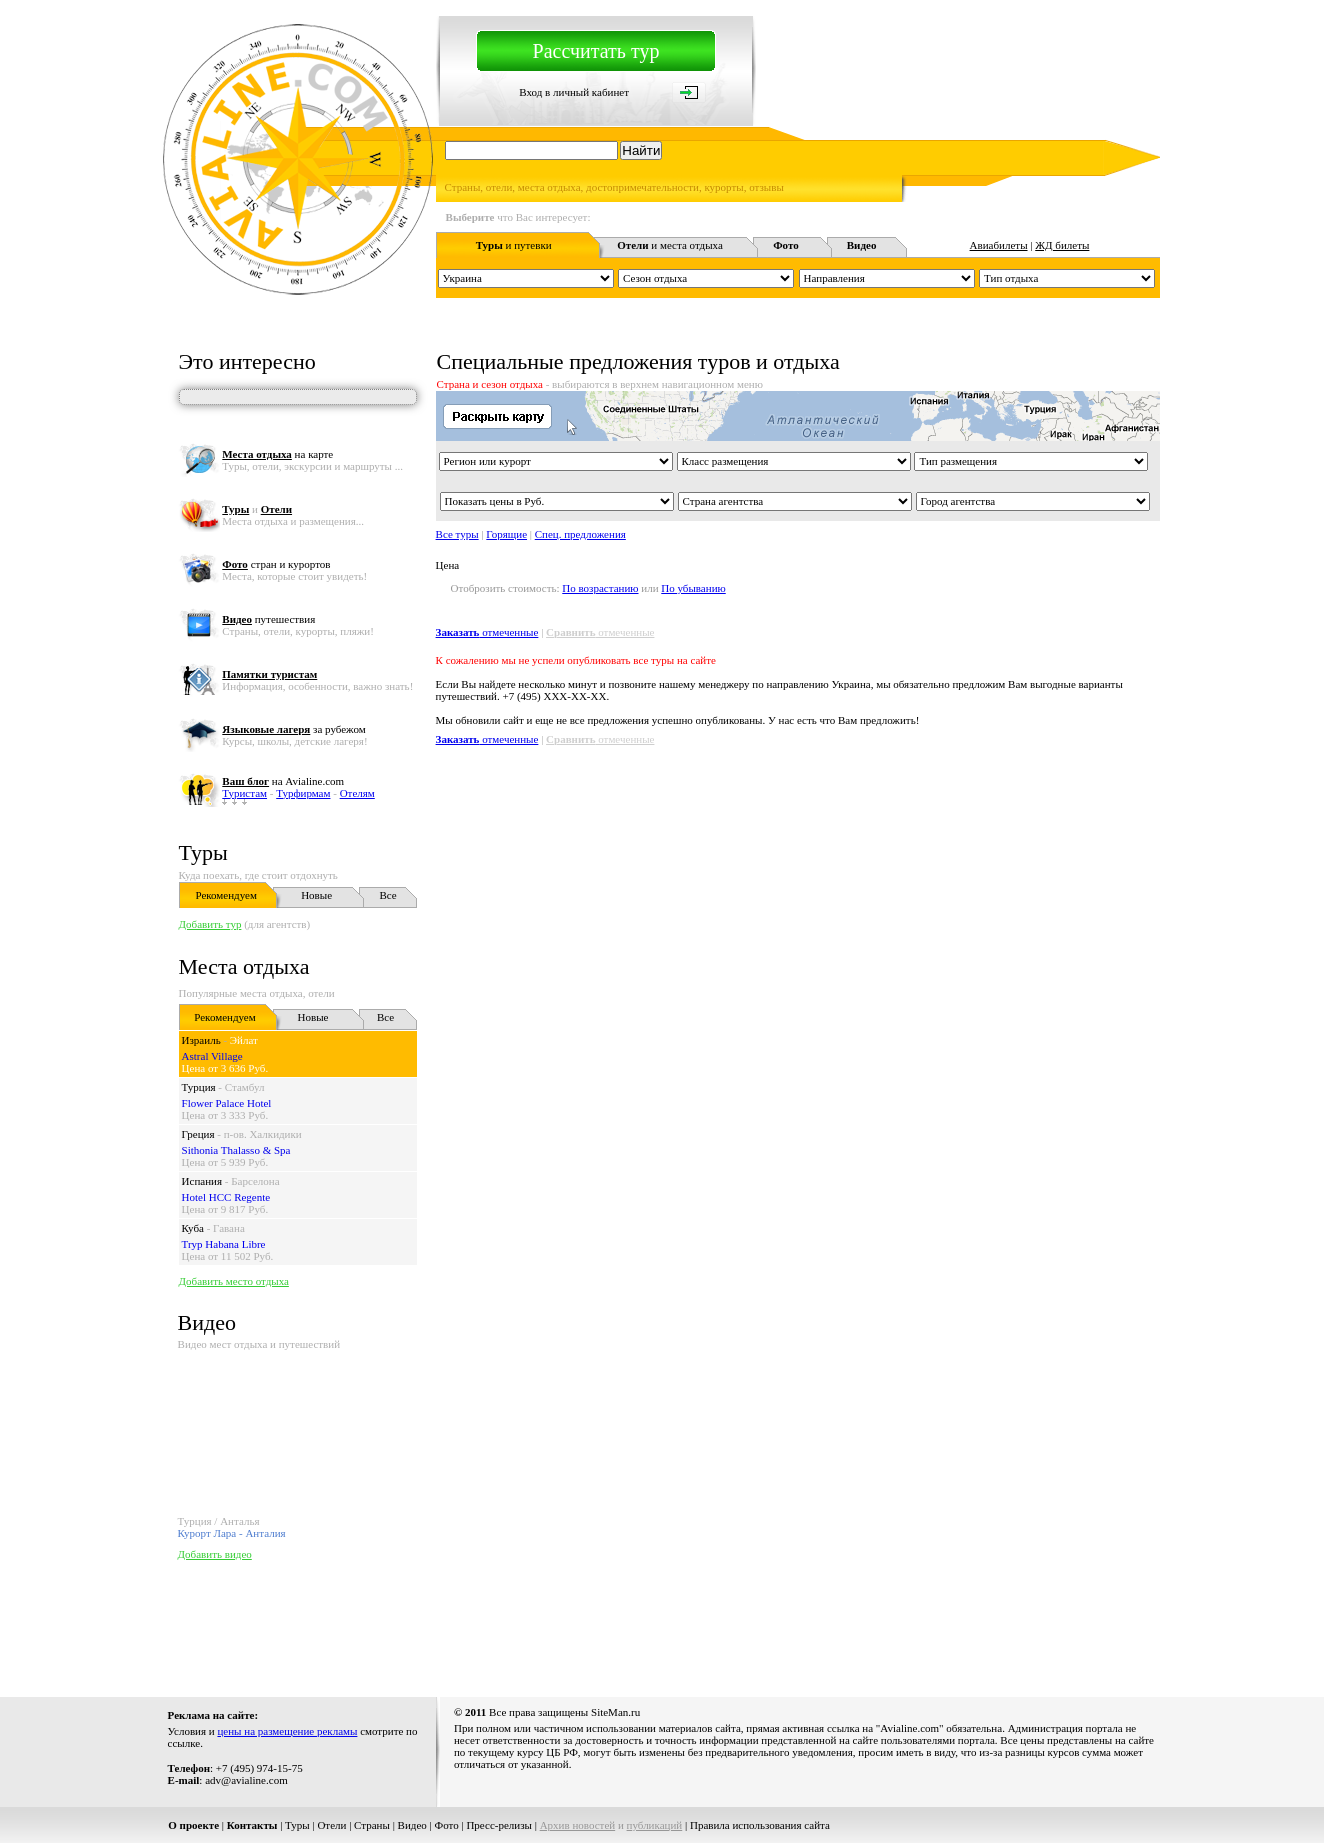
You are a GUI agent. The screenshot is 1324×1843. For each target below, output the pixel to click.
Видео (412, 1825)
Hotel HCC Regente (226, 1197)
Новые (316, 895)
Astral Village (212, 1056)
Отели (331, 1825)
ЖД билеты (1062, 245)
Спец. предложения (580, 534)
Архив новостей (578, 1825)
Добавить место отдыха (234, 1281)
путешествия (268, 619)
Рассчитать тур (596, 51)
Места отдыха (244, 966)
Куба (193, 1228)
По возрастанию (600, 588)
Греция (198, 1134)
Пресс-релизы (499, 1825)
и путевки (514, 245)
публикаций (655, 1825)
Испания (202, 1181)
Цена (448, 565)
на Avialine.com (283, 781)
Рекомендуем (225, 895)
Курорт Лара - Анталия (232, 1533)
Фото (447, 1825)
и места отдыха (670, 245)
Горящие (506, 534)
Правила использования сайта (760, 1825)
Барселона (255, 1181)
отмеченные (487, 632)
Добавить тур (210, 924)
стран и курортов (276, 564)
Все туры (457, 534)
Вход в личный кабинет (574, 92)
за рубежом (293, 729)
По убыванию (693, 588)
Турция (199, 1087)
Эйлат (244, 1040)
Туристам (244, 793)
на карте (277, 454)
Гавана (229, 1228)
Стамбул (245, 1087)
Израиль (201, 1040)
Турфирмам (303, 793)
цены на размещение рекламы (287, 1731)
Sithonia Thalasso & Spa (236, 1150)
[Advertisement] (645, 1624)
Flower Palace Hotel (227, 1103)
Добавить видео (215, 1554)
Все (387, 895)
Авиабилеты (999, 245)
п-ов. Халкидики (263, 1134)
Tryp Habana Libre (224, 1244)
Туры (203, 852)
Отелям (357, 793)
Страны (372, 1825)
